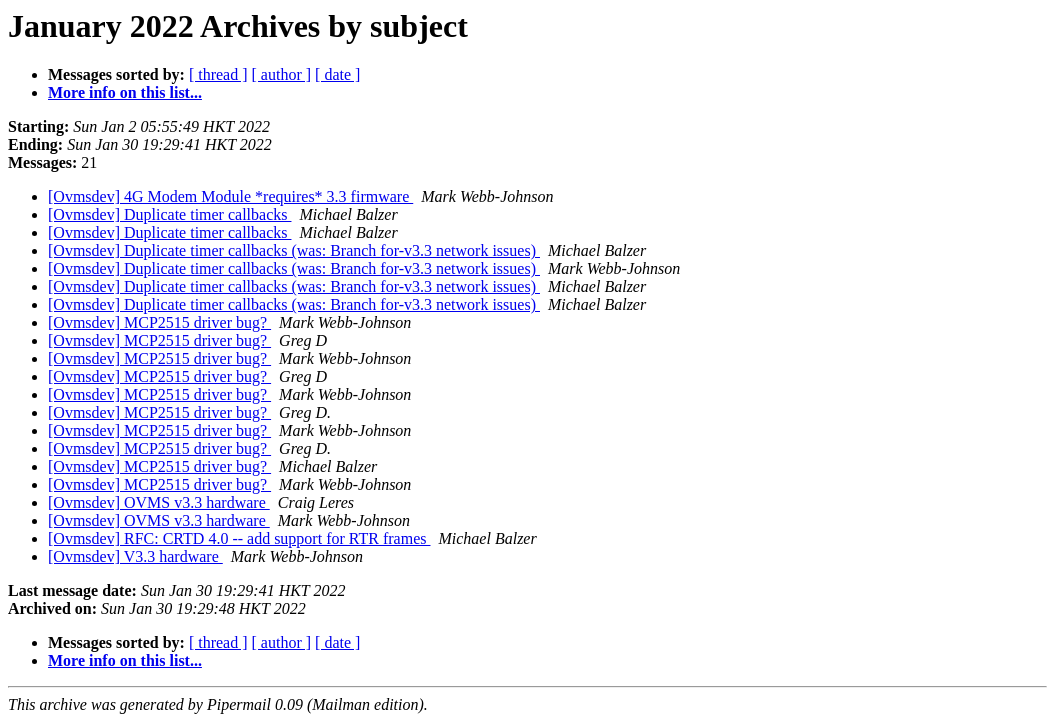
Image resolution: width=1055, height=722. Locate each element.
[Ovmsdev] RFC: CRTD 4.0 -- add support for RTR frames (239, 538)
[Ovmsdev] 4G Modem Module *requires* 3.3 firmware (230, 196)
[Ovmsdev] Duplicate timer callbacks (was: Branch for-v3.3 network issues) (294, 250)
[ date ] (337, 74)
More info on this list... (125, 92)
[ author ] (282, 74)
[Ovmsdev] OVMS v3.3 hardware (159, 502)
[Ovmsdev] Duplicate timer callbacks (169, 214)
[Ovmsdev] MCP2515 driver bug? (159, 322)
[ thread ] (218, 74)
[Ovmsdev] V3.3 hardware (135, 556)
